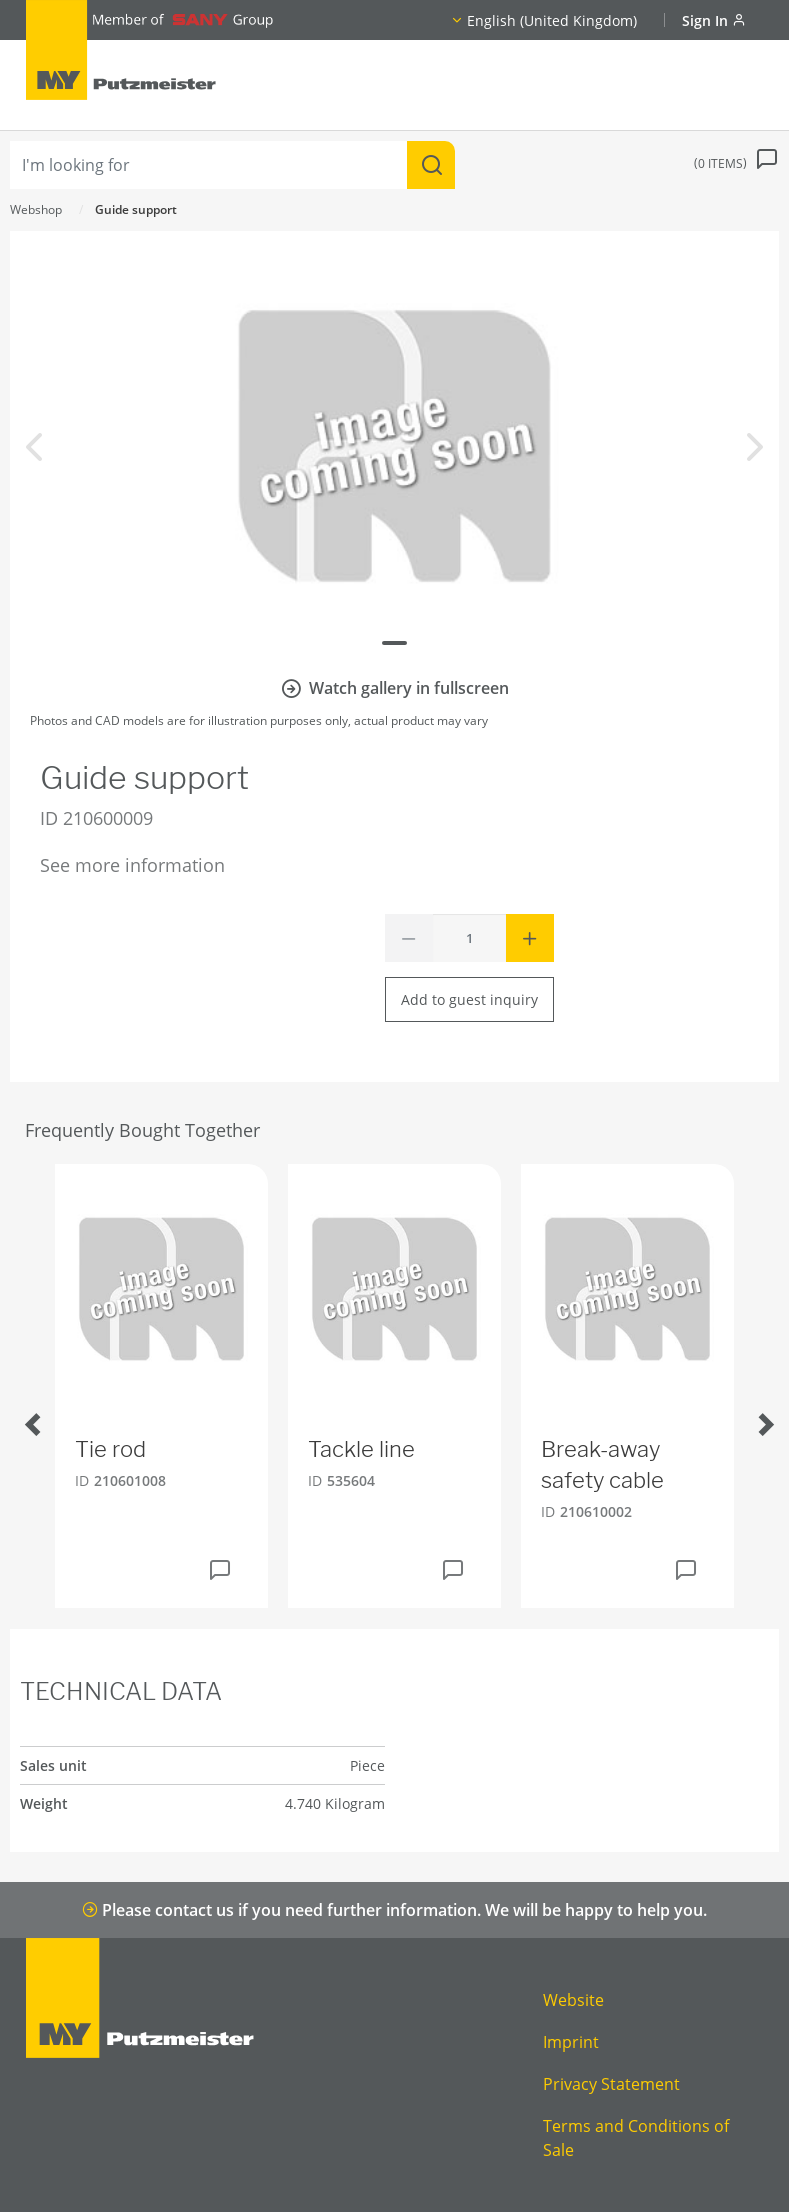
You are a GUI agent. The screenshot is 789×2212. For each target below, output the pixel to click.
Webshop (36, 209)
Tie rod (110, 1449)
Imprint (571, 2042)
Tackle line (361, 1449)
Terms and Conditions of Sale (636, 2138)
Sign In (714, 20)
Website (573, 2000)
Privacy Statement (611, 2084)
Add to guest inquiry (469, 999)
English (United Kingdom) (552, 20)
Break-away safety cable (602, 1464)
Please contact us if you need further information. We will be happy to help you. (394, 1910)
